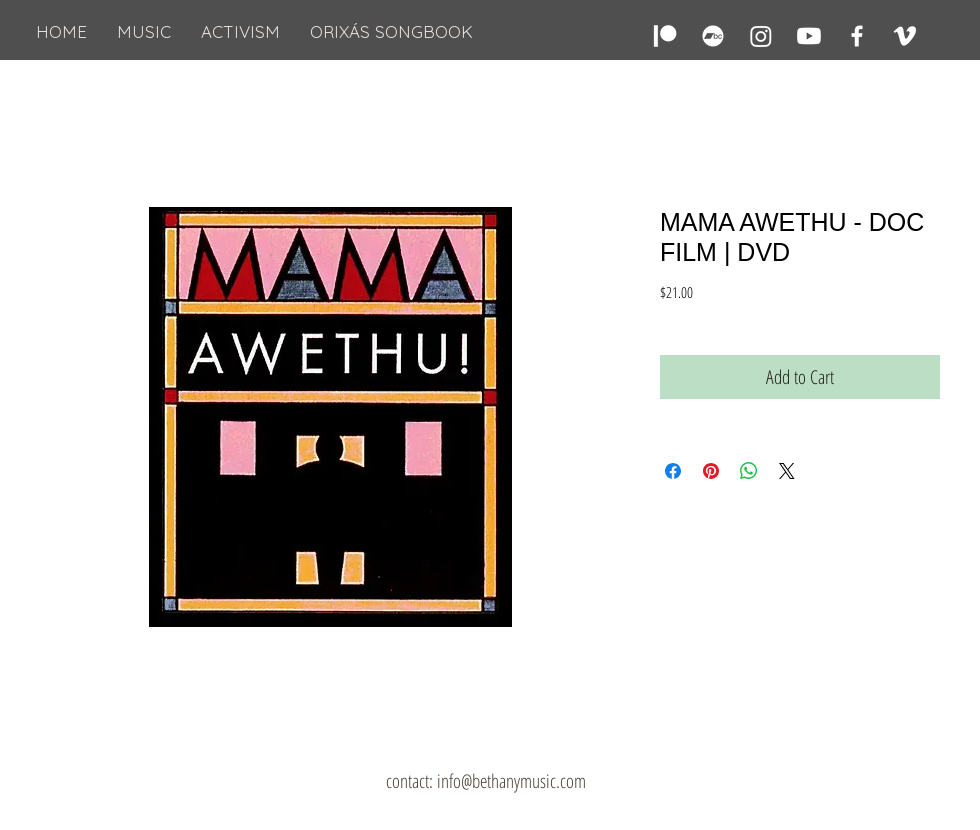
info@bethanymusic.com (511, 781)
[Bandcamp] (713, 36)
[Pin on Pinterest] (711, 471)
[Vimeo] (905, 36)
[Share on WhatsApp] (749, 471)
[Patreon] (665, 36)
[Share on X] (787, 471)
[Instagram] (761, 36)
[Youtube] (809, 36)
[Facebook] (857, 36)
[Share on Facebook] (673, 471)
